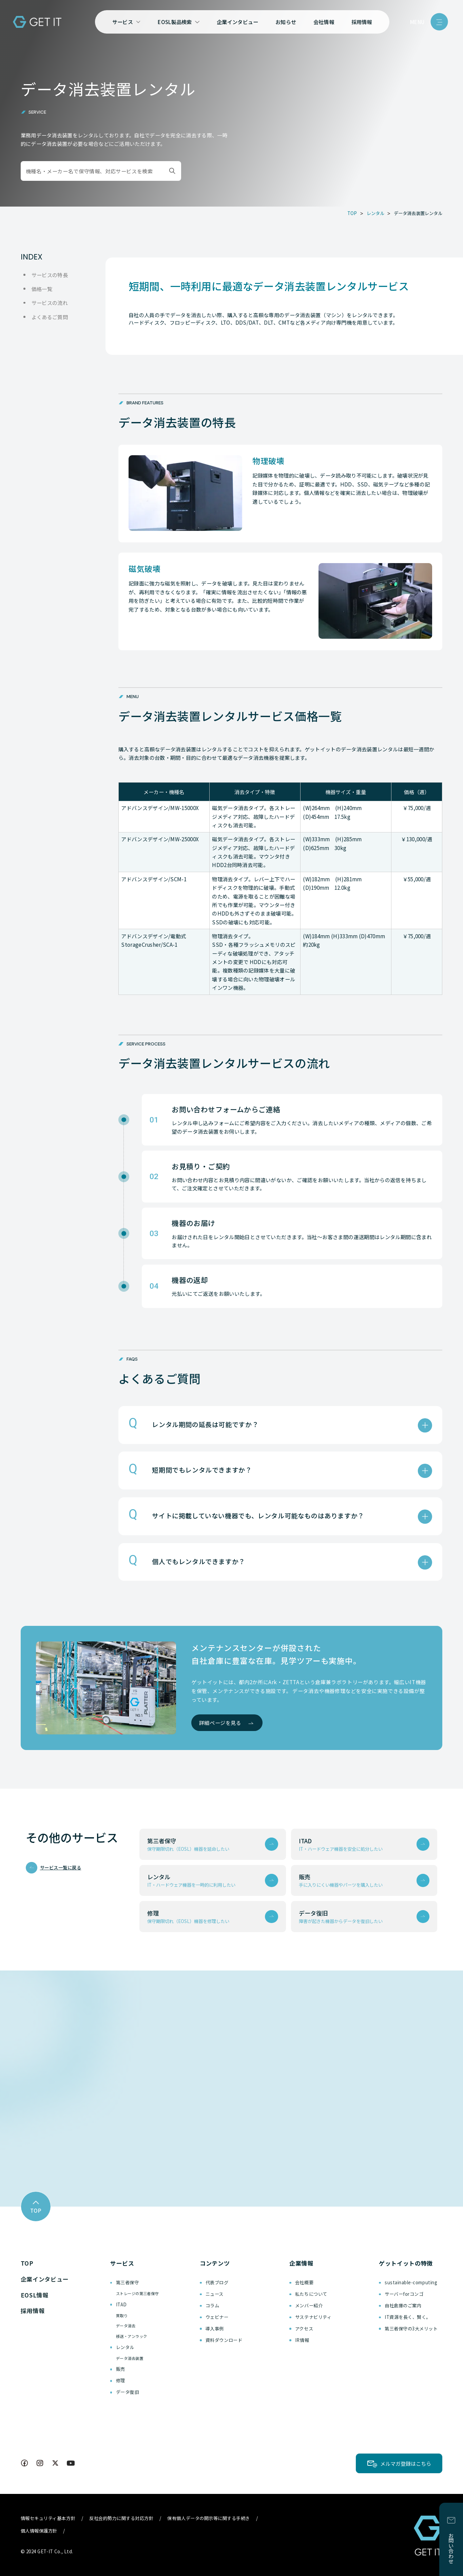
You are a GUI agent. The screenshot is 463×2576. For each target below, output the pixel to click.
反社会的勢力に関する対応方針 (121, 2518)
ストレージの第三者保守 (137, 2293)
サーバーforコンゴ (404, 2294)
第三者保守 (127, 2282)
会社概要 (304, 2282)
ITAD (121, 2304)
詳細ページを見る (220, 1722)
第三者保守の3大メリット (411, 2328)
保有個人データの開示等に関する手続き (208, 2518)
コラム (212, 2305)
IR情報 (302, 2340)
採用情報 (361, 21)
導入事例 (215, 2328)
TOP (27, 2263)
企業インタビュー (237, 21)
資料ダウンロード (224, 2340)
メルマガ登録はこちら (405, 2463)
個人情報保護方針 (39, 2530)
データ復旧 (127, 2392)
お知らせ (285, 21)
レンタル (125, 2347)
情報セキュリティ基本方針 (48, 2518)
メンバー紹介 (309, 2305)
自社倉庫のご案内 (403, 2305)
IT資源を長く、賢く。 (408, 2317)
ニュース (215, 2294)
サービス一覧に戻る (60, 1867)
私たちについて (311, 2294)
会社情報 (323, 21)
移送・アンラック (131, 2336)
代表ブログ (217, 2282)
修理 (120, 2380)
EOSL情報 (35, 2295)
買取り (122, 2315)
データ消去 (125, 2325)
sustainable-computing (411, 2282)
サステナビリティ (313, 2317)
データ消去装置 (129, 2358)
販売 (120, 2369)
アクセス (304, 2328)
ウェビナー (217, 2317)
